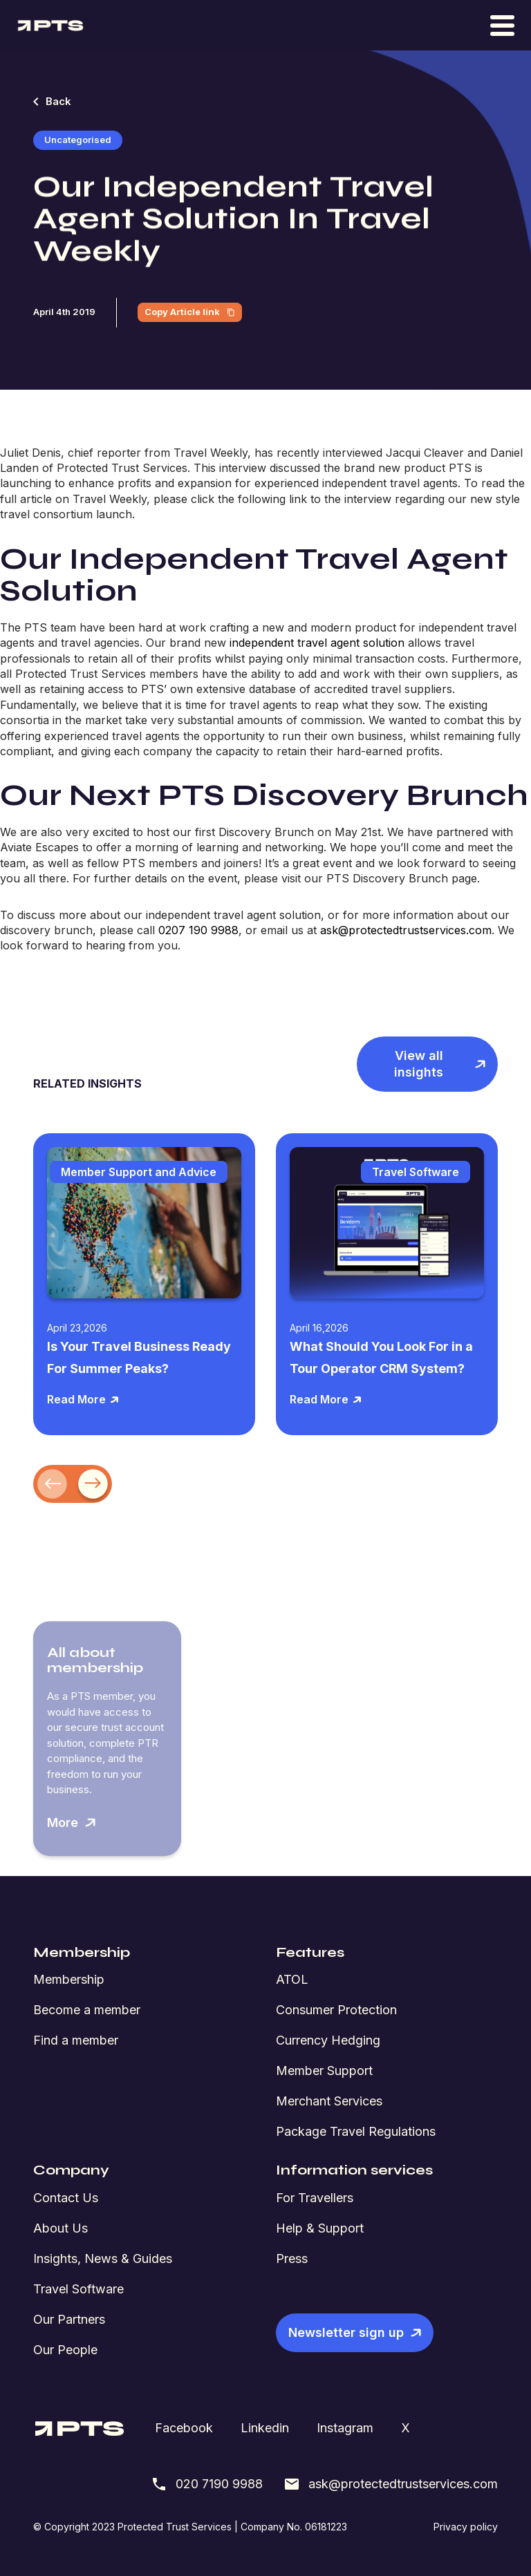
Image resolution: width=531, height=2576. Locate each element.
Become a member (86, 2009)
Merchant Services (329, 2101)
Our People (65, 2349)
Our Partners (69, 2319)
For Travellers (314, 2197)
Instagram (345, 2428)
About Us (60, 2228)
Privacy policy (466, 2526)
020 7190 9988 (207, 2484)
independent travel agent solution (317, 643)
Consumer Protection (336, 2009)
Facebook (184, 2428)
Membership (68, 1979)
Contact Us (65, 2197)
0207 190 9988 (198, 930)
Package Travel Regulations (356, 2131)
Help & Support (320, 2228)
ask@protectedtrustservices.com (406, 930)
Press (292, 2258)
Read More (83, 1399)
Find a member (75, 2040)
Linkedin (265, 2428)
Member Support (324, 2070)
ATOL (292, 1979)
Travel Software (78, 2289)
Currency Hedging (328, 2040)
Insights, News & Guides (102, 2258)
